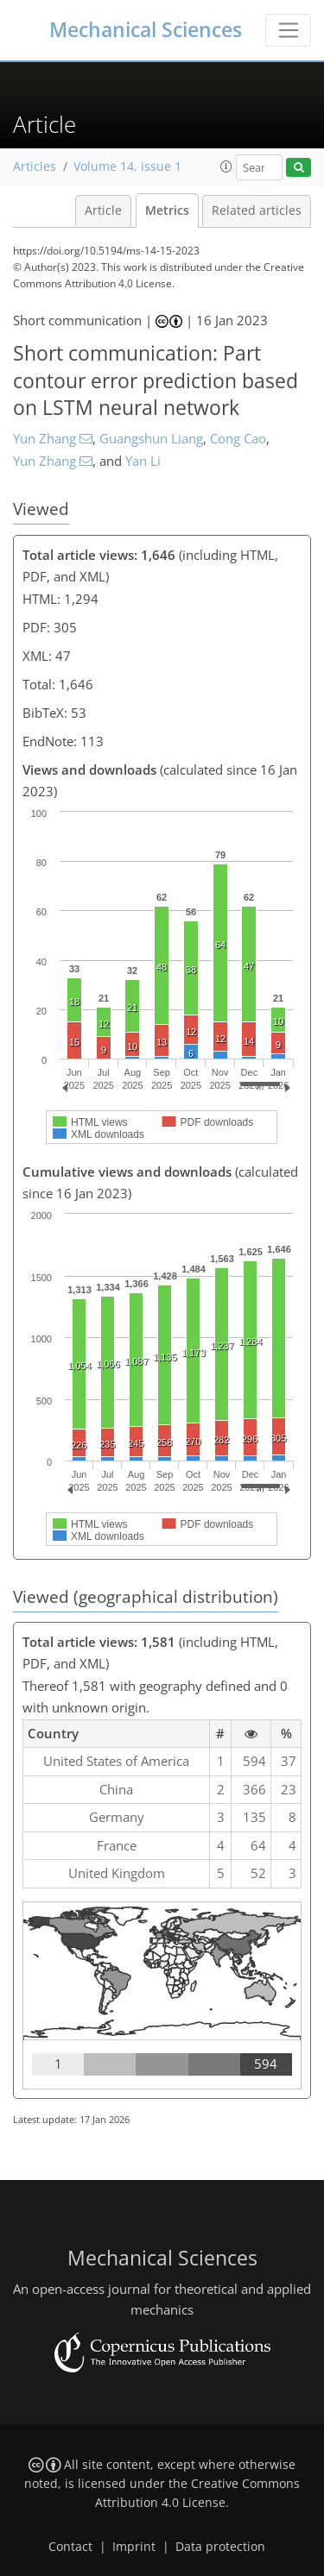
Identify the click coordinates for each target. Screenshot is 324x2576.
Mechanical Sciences (145, 29)
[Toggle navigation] (288, 30)
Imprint (134, 2546)
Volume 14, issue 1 (127, 166)
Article (103, 210)
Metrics (167, 210)
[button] (226, 166)
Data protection (220, 2546)
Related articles (257, 210)
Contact (70, 2546)
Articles (34, 166)
